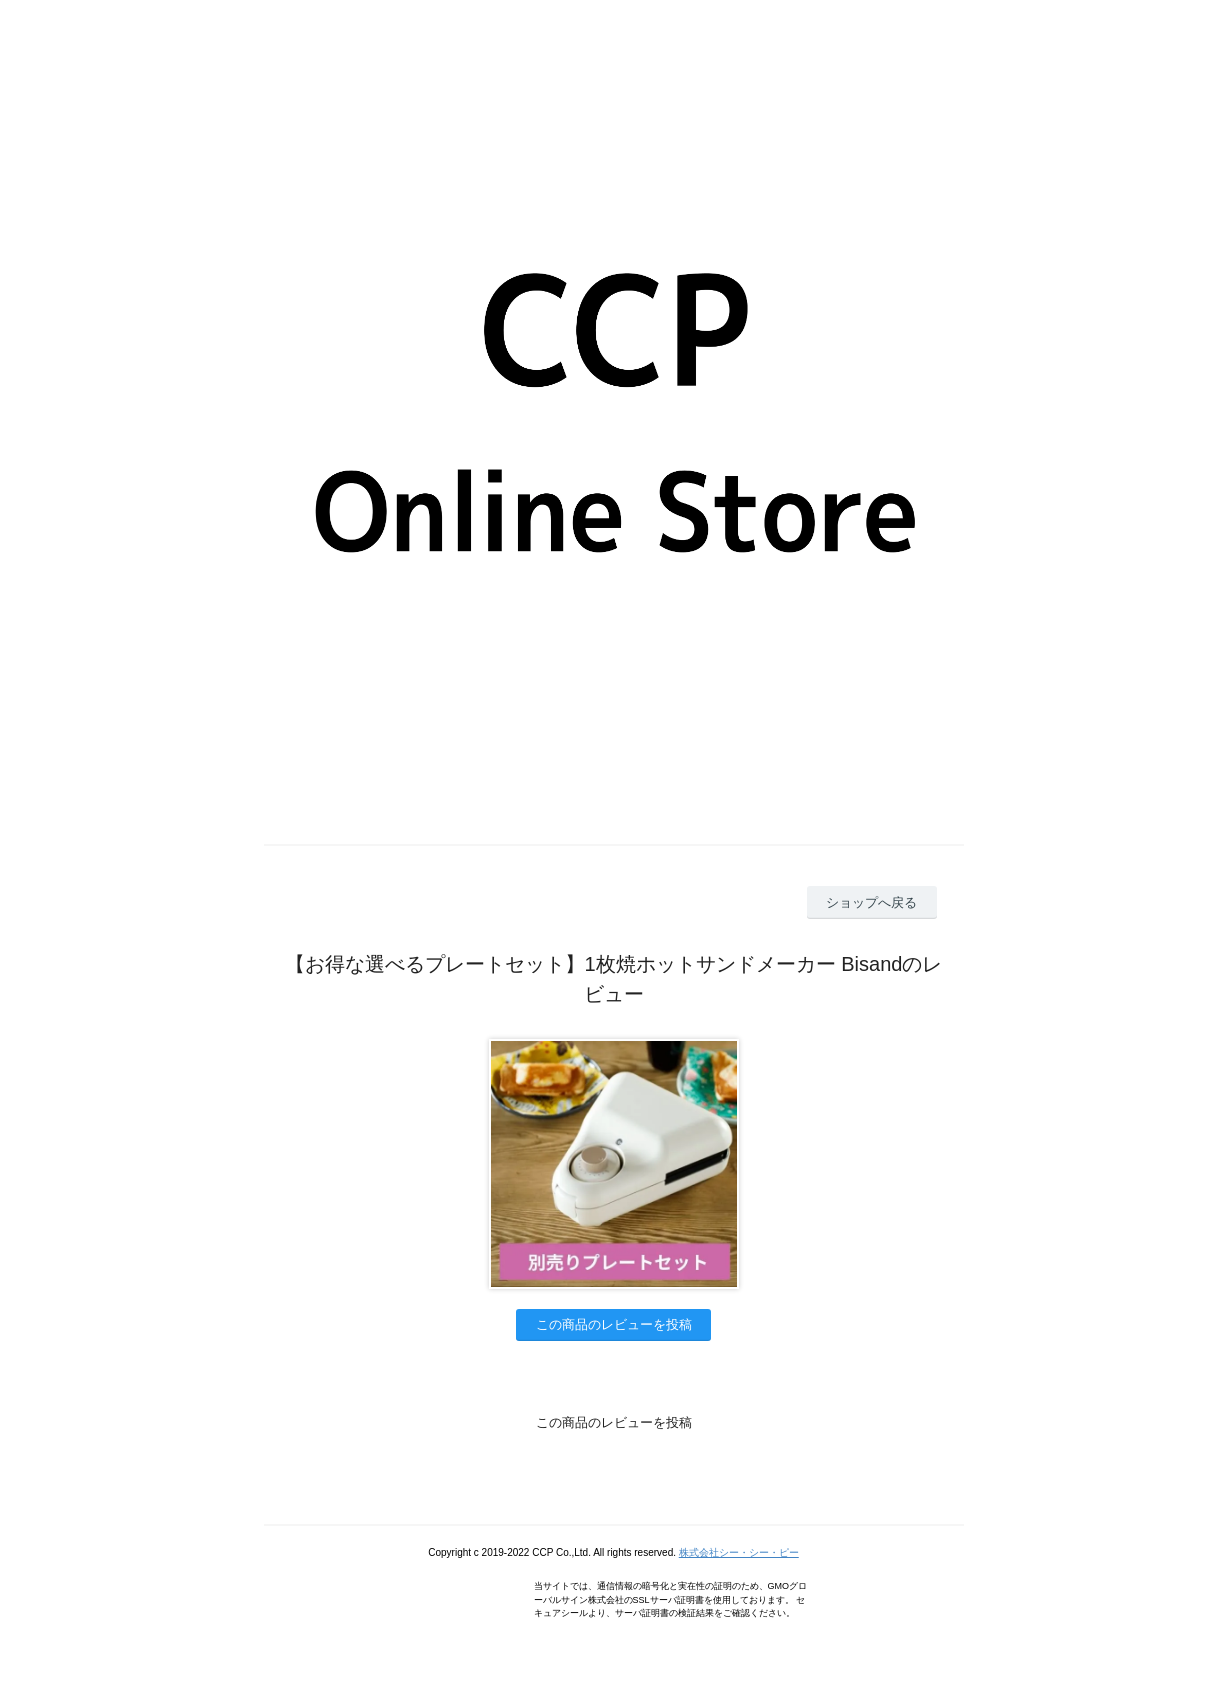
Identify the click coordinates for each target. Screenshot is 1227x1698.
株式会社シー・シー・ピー (739, 1552)
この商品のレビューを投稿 (614, 1324)
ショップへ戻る (871, 902)
